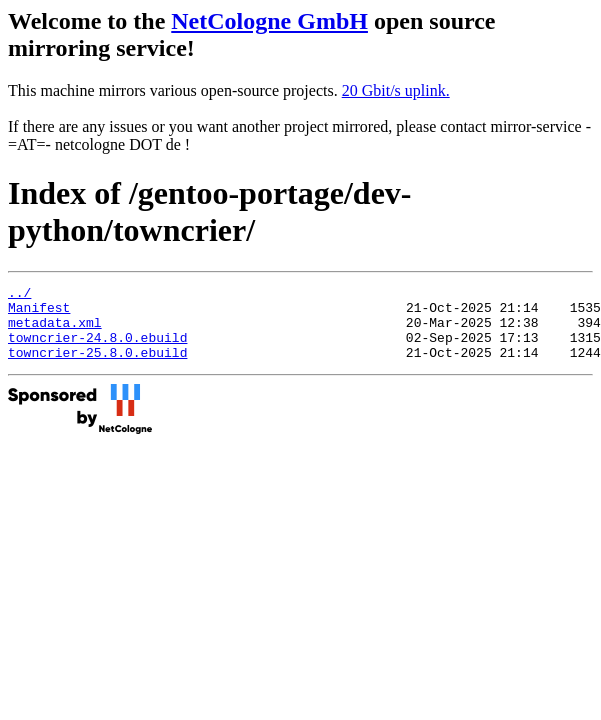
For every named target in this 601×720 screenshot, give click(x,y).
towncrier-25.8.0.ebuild (97, 367)
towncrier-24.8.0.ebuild (97, 349)
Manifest (39, 313)
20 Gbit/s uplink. (396, 90)
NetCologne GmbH (269, 21)
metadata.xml (55, 331)
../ (19, 295)
